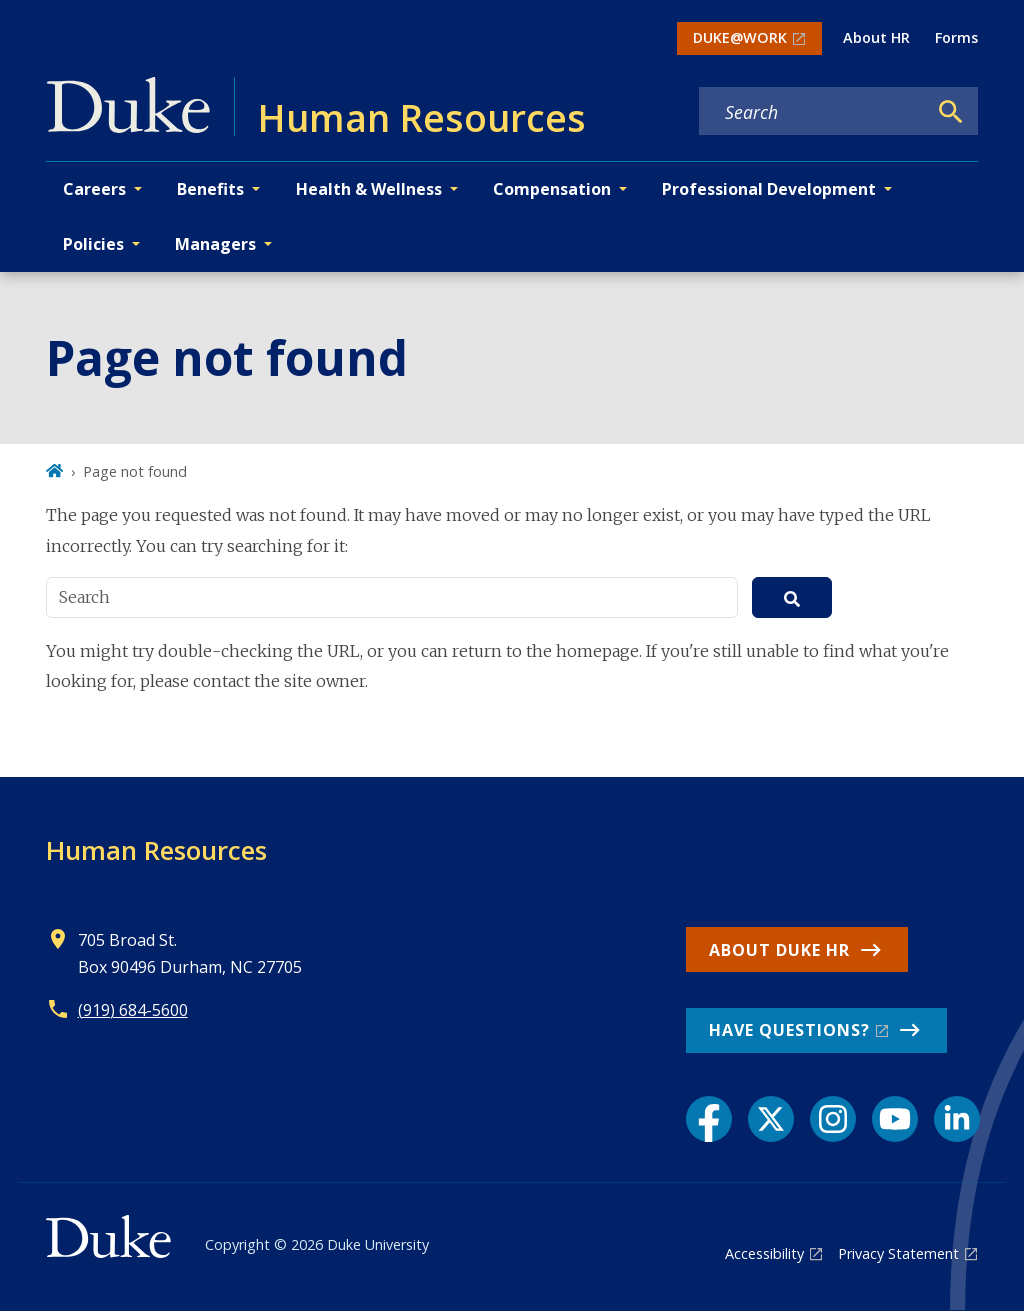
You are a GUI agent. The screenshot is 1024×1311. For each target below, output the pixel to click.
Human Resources (156, 850)
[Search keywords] (813, 112)
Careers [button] (94, 189)
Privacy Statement (898, 1253)
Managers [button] (215, 244)
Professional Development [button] (769, 189)
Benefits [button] (210, 189)
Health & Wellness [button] (369, 189)
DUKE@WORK (740, 37)
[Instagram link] (833, 1119)
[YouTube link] (895, 1119)
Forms (956, 37)
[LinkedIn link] (957, 1119)
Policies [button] (93, 244)
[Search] (951, 112)
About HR (876, 37)
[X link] (771, 1119)
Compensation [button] (552, 189)
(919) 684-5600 (133, 1010)
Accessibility (764, 1253)
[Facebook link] (709, 1119)
